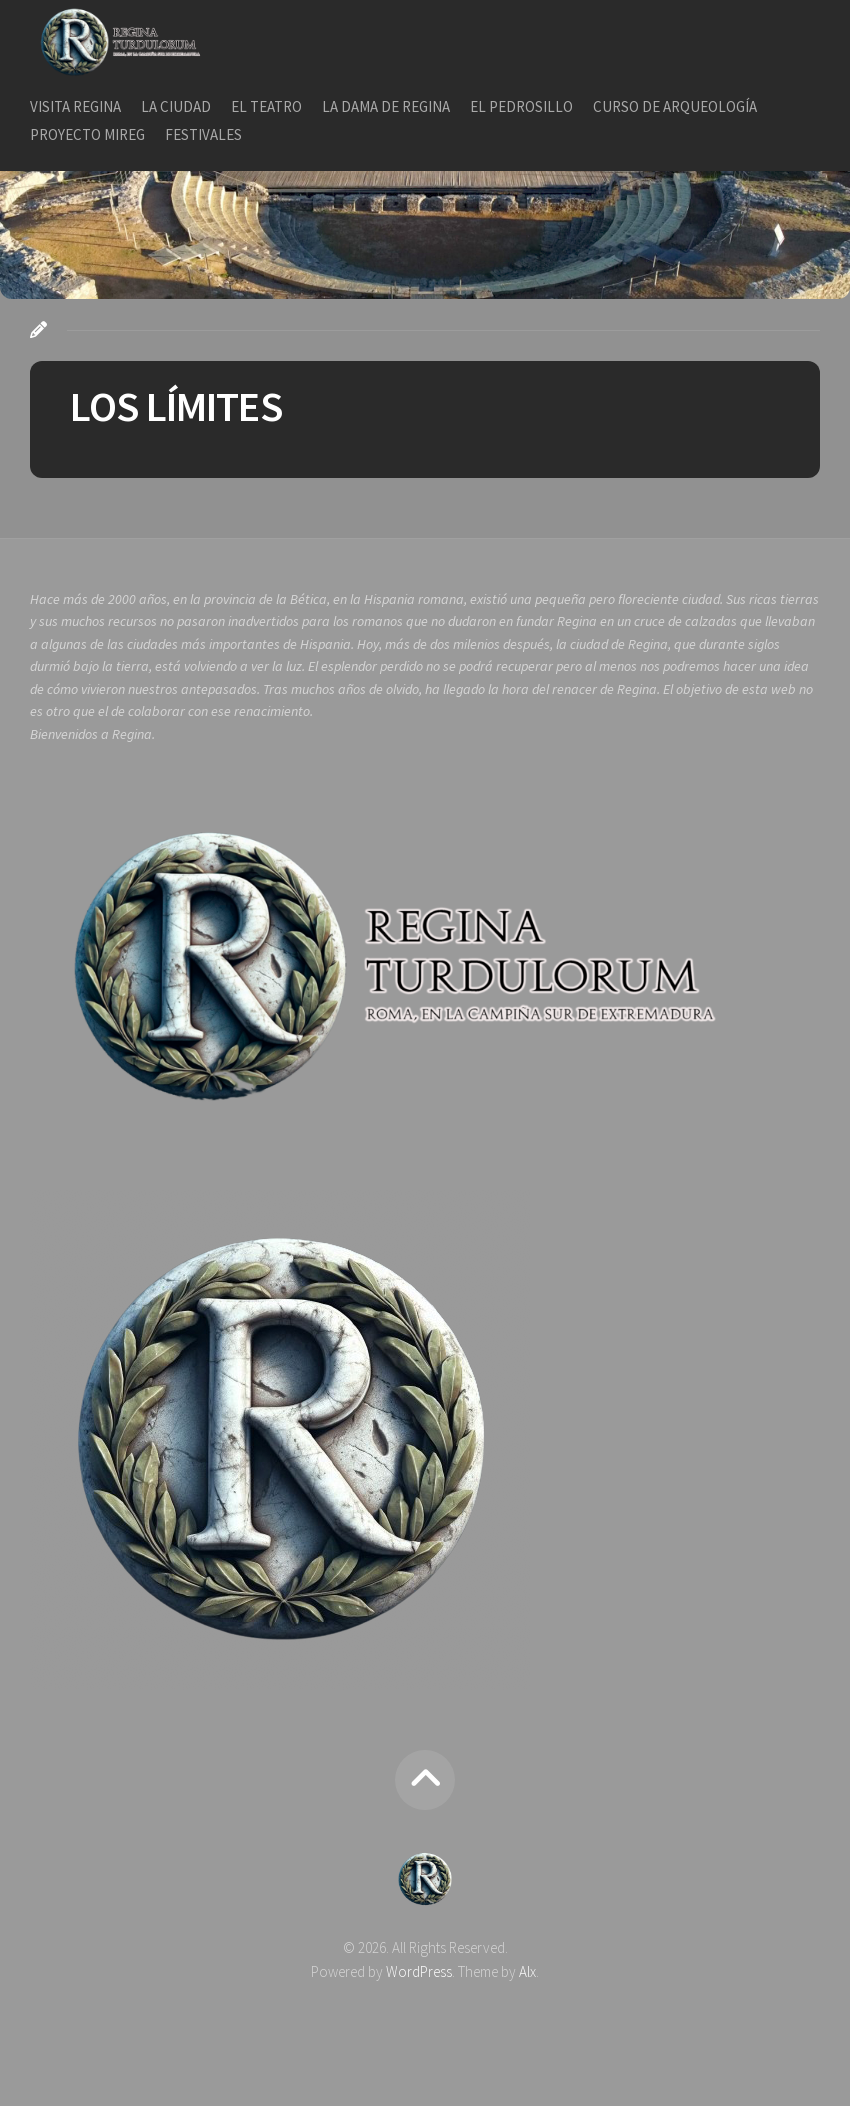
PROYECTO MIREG (87, 134)
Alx (527, 1971)
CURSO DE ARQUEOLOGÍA (675, 106)
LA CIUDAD (176, 106)
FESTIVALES (203, 134)
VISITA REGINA (75, 106)
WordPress (419, 1971)
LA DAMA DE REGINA (386, 106)
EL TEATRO (266, 106)
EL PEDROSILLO (521, 106)
